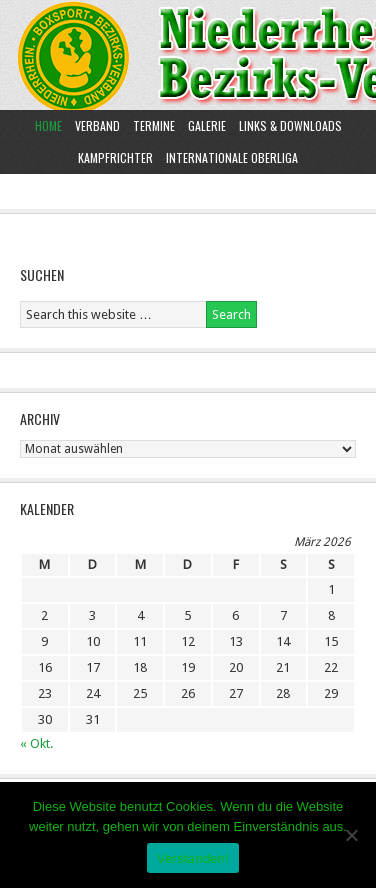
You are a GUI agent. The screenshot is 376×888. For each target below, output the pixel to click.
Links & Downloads (290, 125)
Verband (95, 125)
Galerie (207, 125)
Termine (154, 125)
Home (48, 125)
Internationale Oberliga (232, 157)
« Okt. (36, 743)
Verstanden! (193, 858)
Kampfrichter (113, 157)
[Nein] (351, 835)
